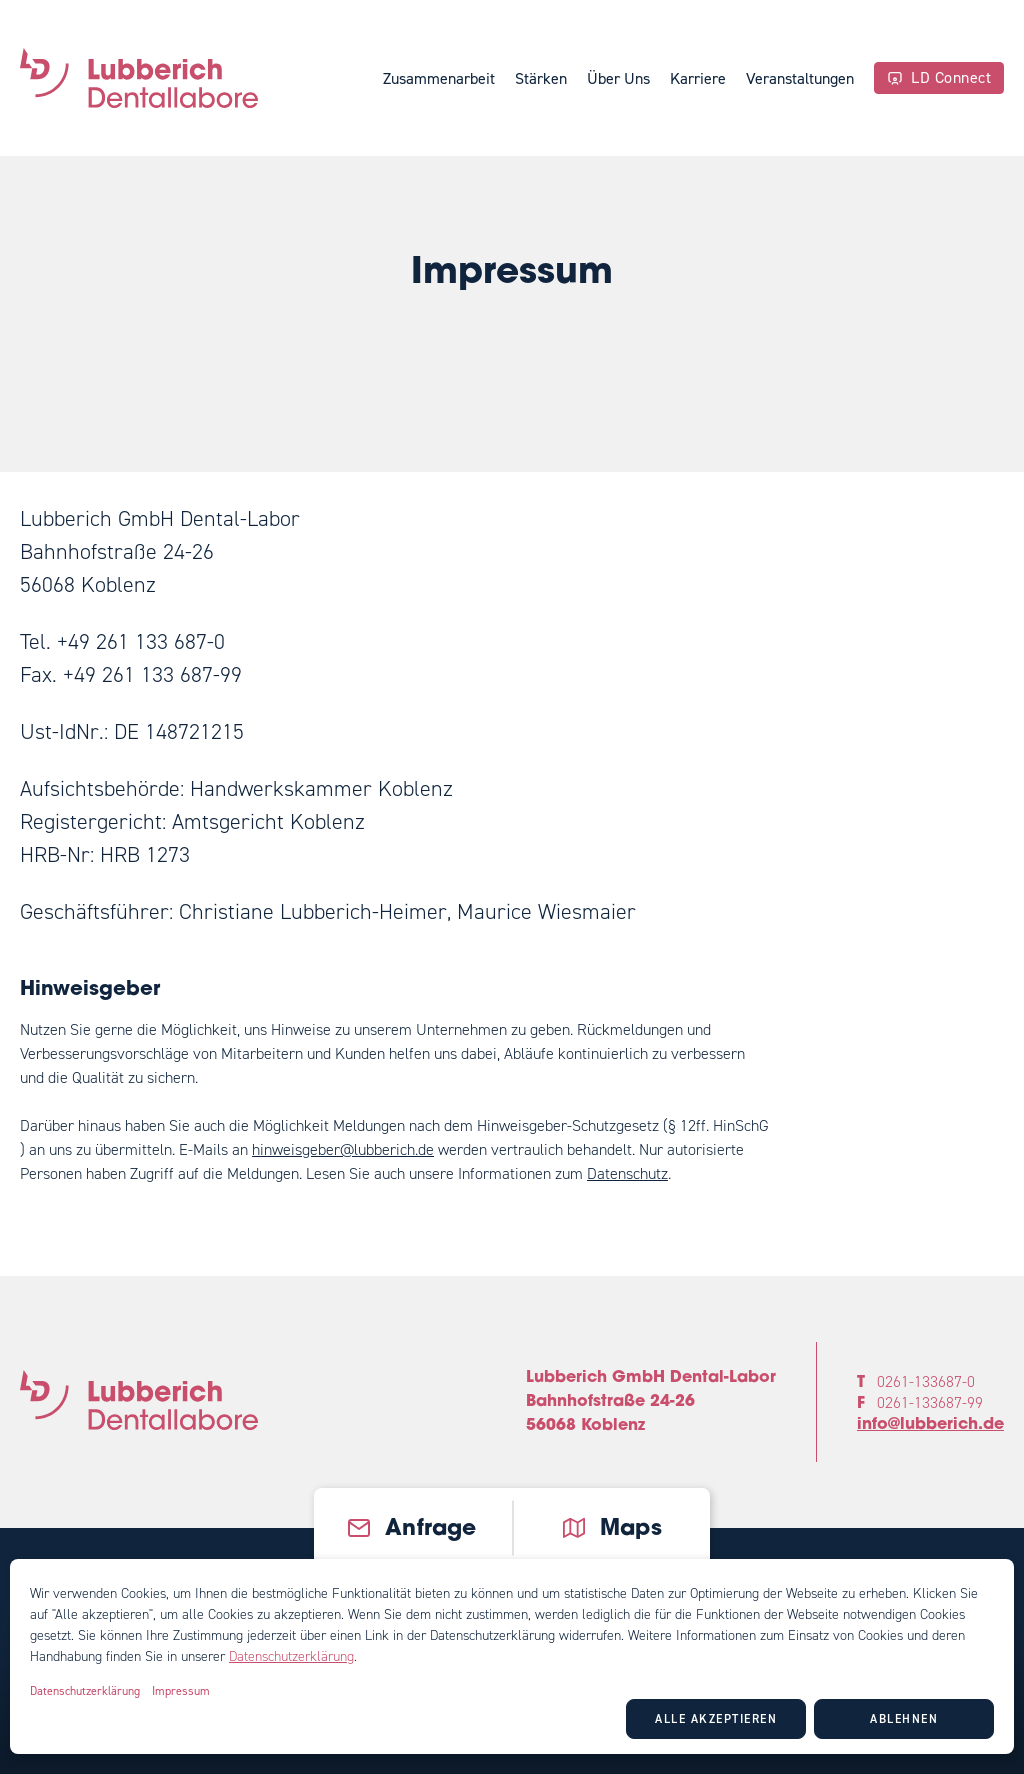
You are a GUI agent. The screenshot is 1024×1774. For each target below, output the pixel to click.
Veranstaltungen (800, 78)
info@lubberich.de (930, 1425)
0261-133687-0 (926, 1381)
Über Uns (618, 78)
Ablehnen (904, 1719)
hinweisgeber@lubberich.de (343, 1149)
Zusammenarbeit (439, 78)
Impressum (181, 1691)
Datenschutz (627, 1173)
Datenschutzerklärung (291, 1656)
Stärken (541, 78)
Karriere (698, 78)
